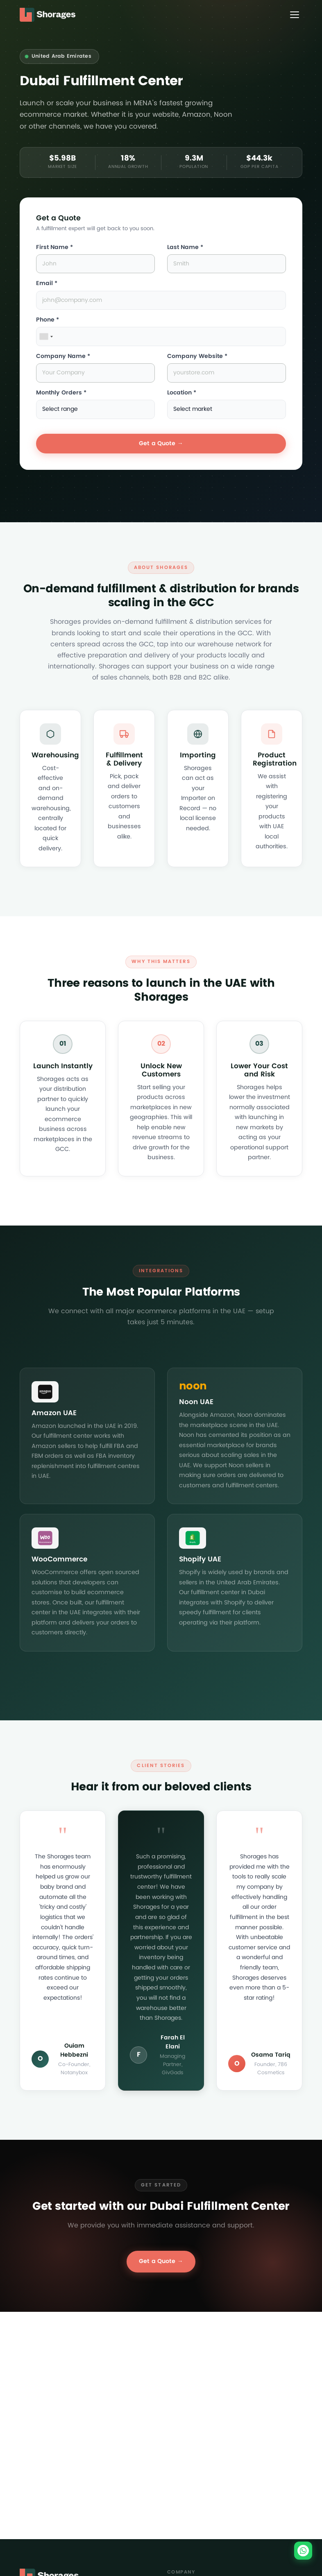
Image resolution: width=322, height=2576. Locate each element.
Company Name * (63, 356)
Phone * (47, 319)
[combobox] (45, 336)
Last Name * (185, 247)
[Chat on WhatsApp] (303, 2551)
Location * (181, 392)
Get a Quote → (161, 443)
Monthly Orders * (61, 392)
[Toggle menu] (294, 14)
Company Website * (197, 356)
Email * (46, 283)
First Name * (54, 247)
